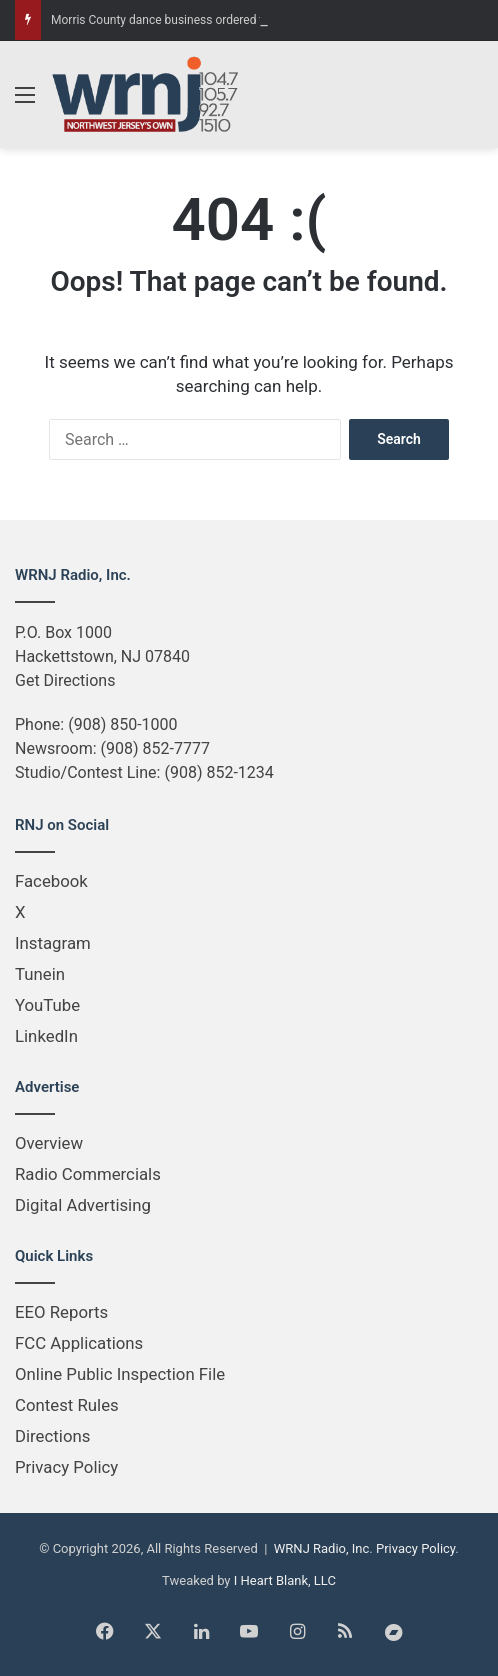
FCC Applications (79, 1343)
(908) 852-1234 (218, 772)
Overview (49, 1143)
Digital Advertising (83, 1205)
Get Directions (65, 680)
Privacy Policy (66, 1467)
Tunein (40, 974)
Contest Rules (67, 1405)
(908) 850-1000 (122, 724)
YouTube (47, 1005)
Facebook (51, 881)
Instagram (53, 943)
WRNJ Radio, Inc (322, 1548)
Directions (52, 1436)
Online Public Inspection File (120, 1374)
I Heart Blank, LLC (285, 1580)
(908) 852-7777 (155, 748)
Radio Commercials (88, 1174)
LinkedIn (46, 1036)
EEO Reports (61, 1312)
